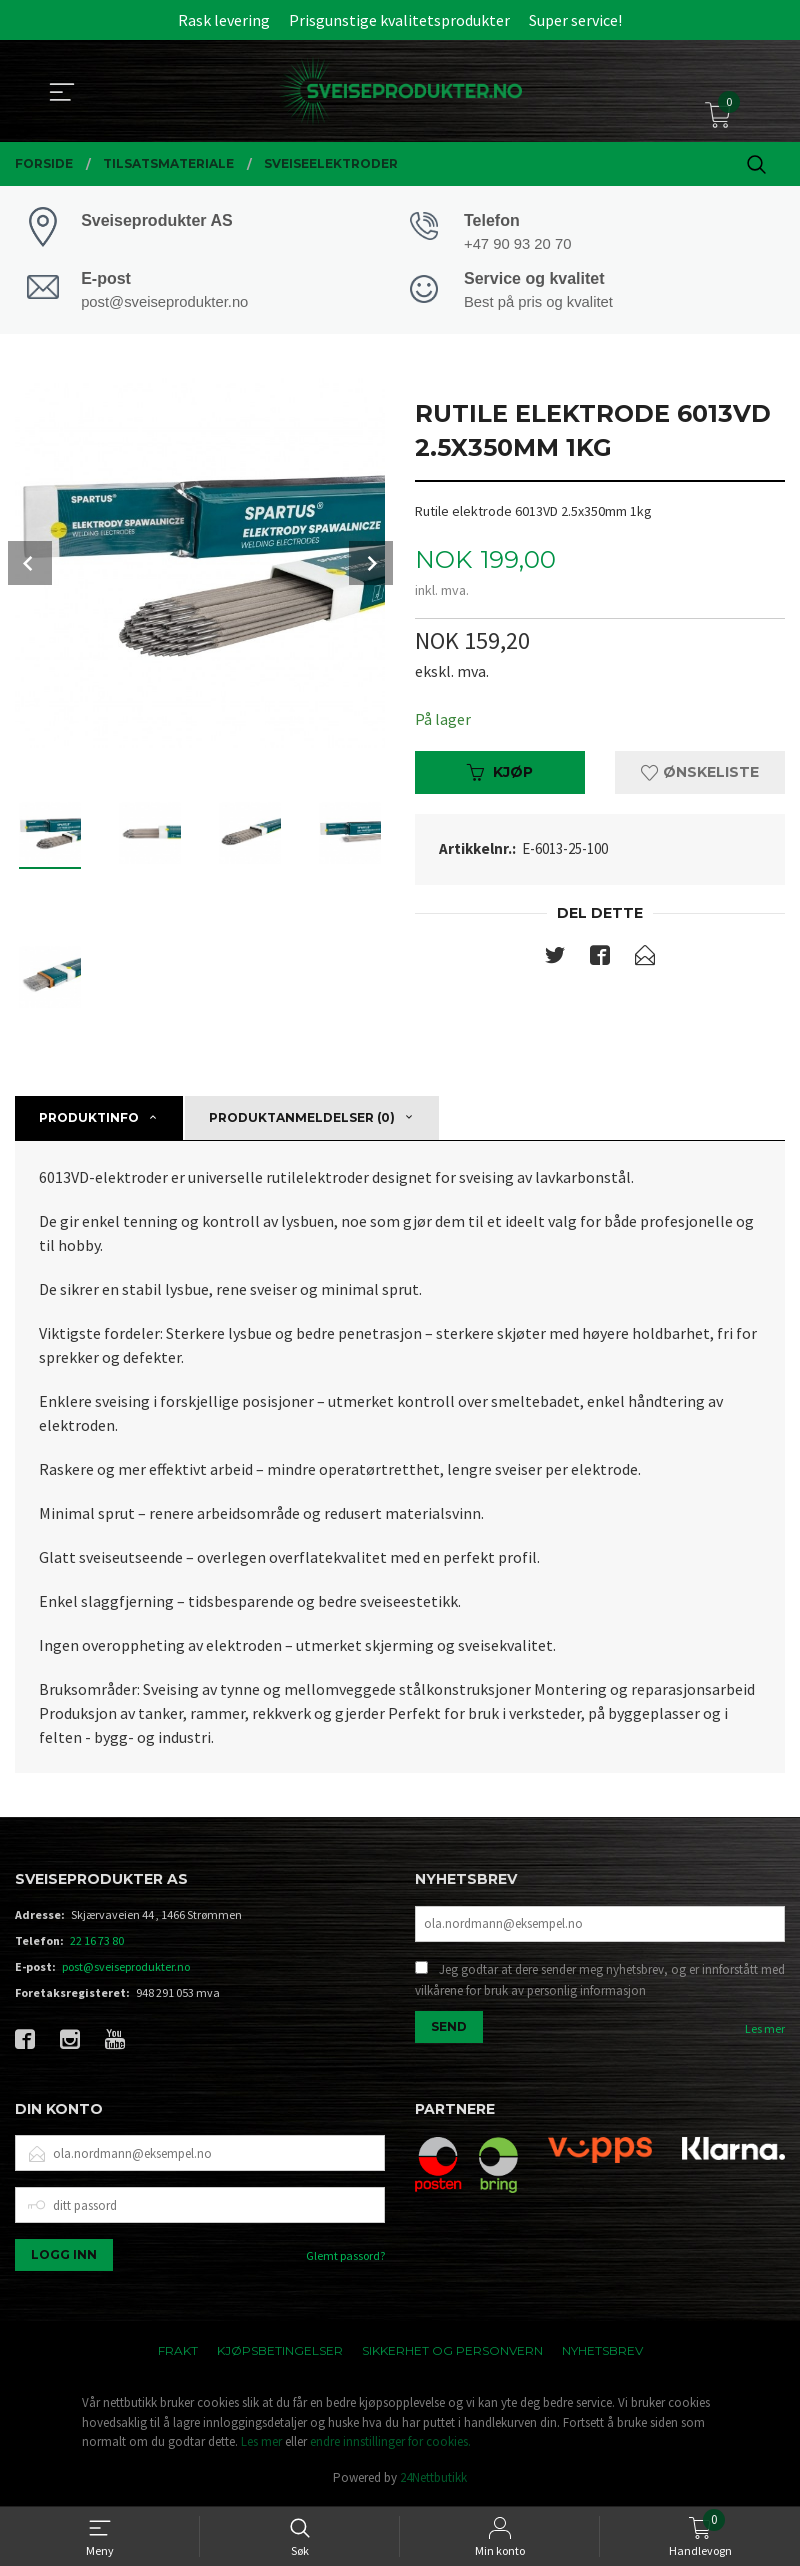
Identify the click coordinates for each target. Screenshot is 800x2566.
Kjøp (500, 775)
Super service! (575, 20)
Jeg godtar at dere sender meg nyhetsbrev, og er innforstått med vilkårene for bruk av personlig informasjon (600, 1982)
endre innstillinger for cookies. (390, 2444)
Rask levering (224, 20)
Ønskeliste (700, 775)
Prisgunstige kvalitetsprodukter (399, 20)
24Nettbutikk (433, 2479)
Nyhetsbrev (602, 2353)
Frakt (178, 2353)
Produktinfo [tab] (89, 1119)
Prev (30, 565)
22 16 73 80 (97, 1942)
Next (371, 565)
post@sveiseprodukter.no (126, 1968)
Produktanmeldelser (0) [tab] (302, 1119)
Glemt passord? (345, 2258)
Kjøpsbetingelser (280, 2353)
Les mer (765, 2030)
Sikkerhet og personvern (452, 2353)
